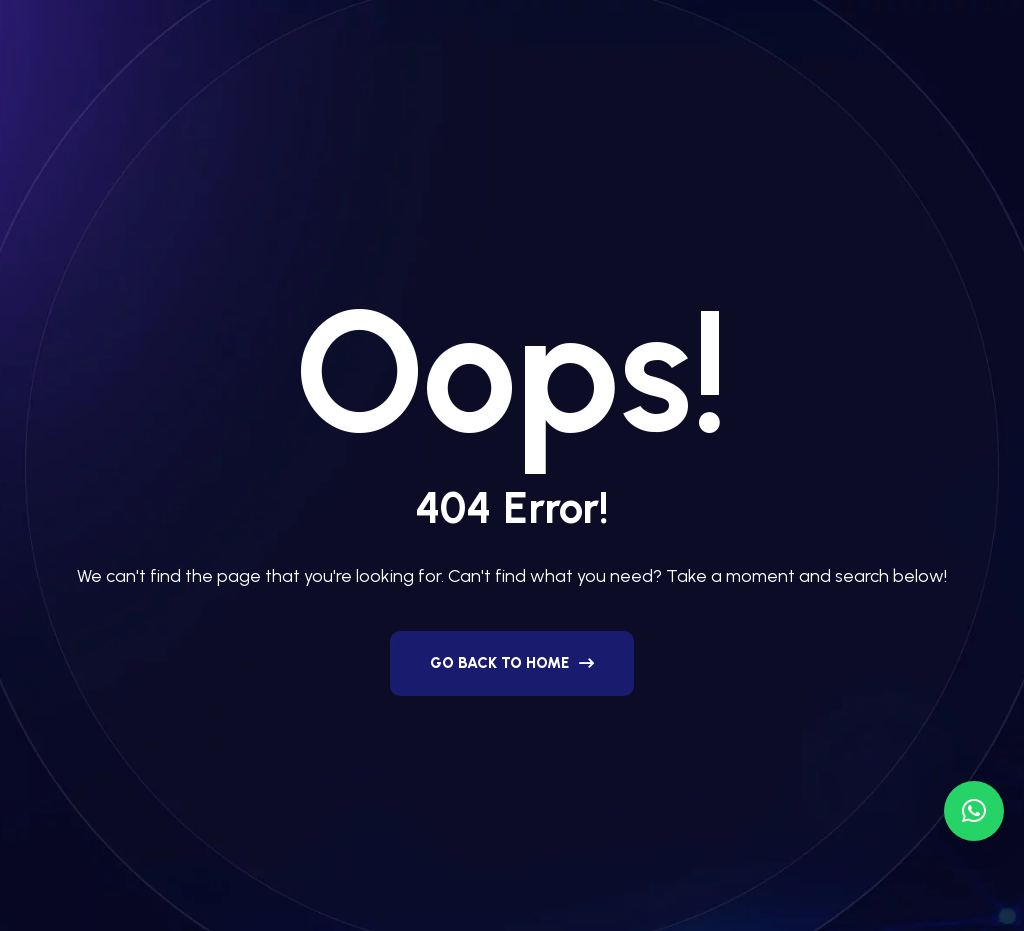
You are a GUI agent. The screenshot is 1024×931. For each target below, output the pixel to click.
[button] (974, 811)
